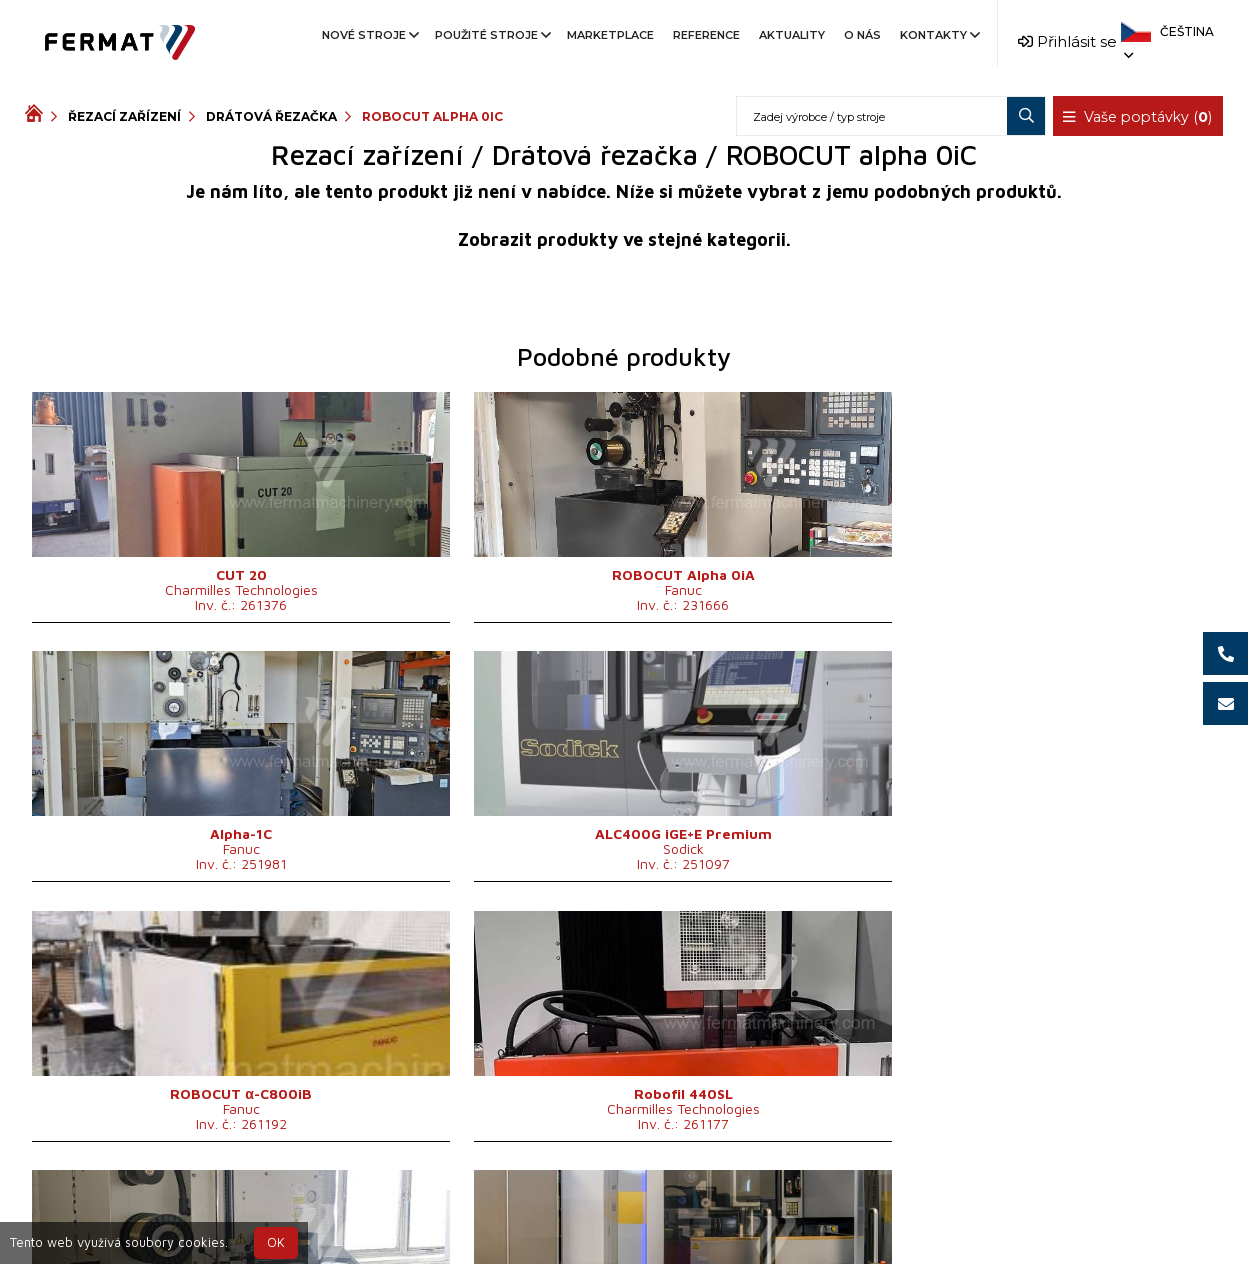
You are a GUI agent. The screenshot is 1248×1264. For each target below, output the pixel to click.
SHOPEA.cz (177, 1207)
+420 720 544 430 (540, 1207)
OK (276, 1242)
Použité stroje (491, 35)
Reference (706, 35)
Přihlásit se (1067, 41)
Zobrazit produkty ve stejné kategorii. (624, 239)
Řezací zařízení (124, 116)
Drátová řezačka (271, 116)
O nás (862, 35)
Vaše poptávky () (1139, 117)
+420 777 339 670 (706, 1207)
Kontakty (938, 35)
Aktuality (792, 35)
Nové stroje (369, 35)
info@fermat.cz (623, 1231)
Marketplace (610, 35)
